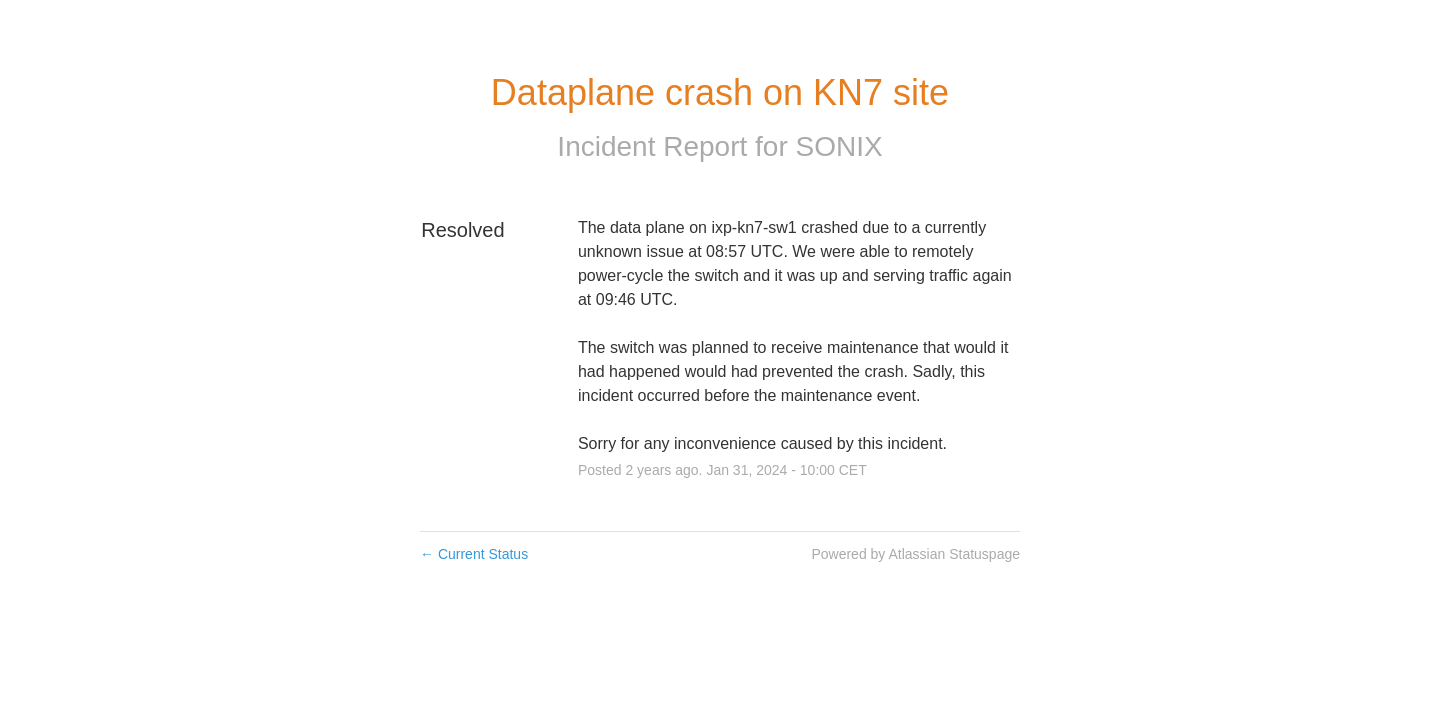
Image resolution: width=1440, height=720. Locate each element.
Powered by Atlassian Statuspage (915, 554)
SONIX (838, 146)
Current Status (474, 554)
